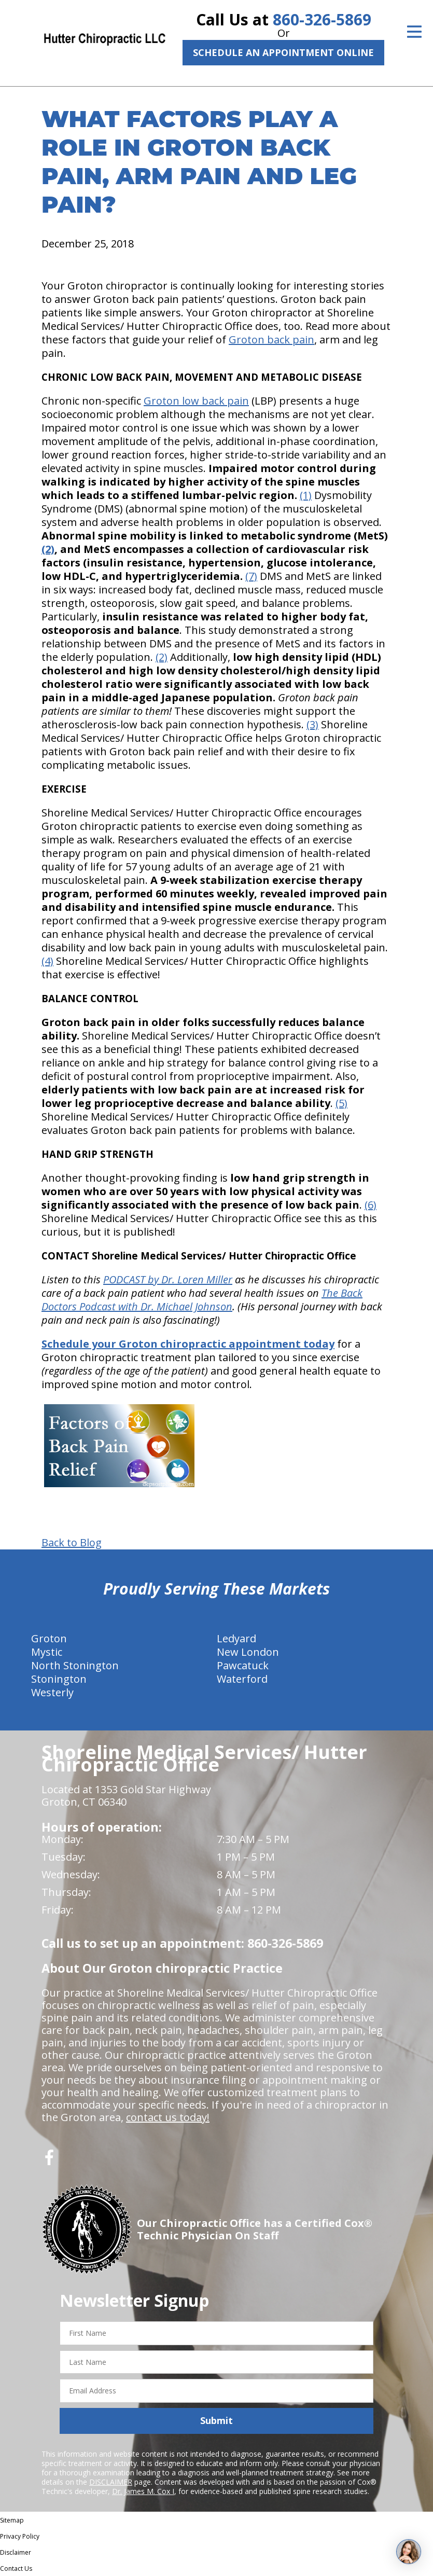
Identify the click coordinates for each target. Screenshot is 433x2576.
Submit (216, 2420)
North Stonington (75, 1665)
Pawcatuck (243, 1665)
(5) (341, 1103)
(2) (47, 549)
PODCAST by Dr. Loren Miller (167, 1279)
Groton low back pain (196, 401)
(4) (47, 961)
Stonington (59, 1679)
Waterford (242, 1679)
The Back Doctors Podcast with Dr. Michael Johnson (201, 1299)
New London (248, 1652)
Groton (49, 1638)
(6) (370, 1205)
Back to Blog (71, 1542)
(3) (312, 724)
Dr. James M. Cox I (143, 2491)
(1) (306, 495)
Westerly (52, 1692)
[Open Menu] (414, 31)
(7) (251, 576)
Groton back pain (271, 340)
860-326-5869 (322, 19)
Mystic (46, 1652)
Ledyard (236, 1638)
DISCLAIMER (110, 2482)
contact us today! (167, 2117)
